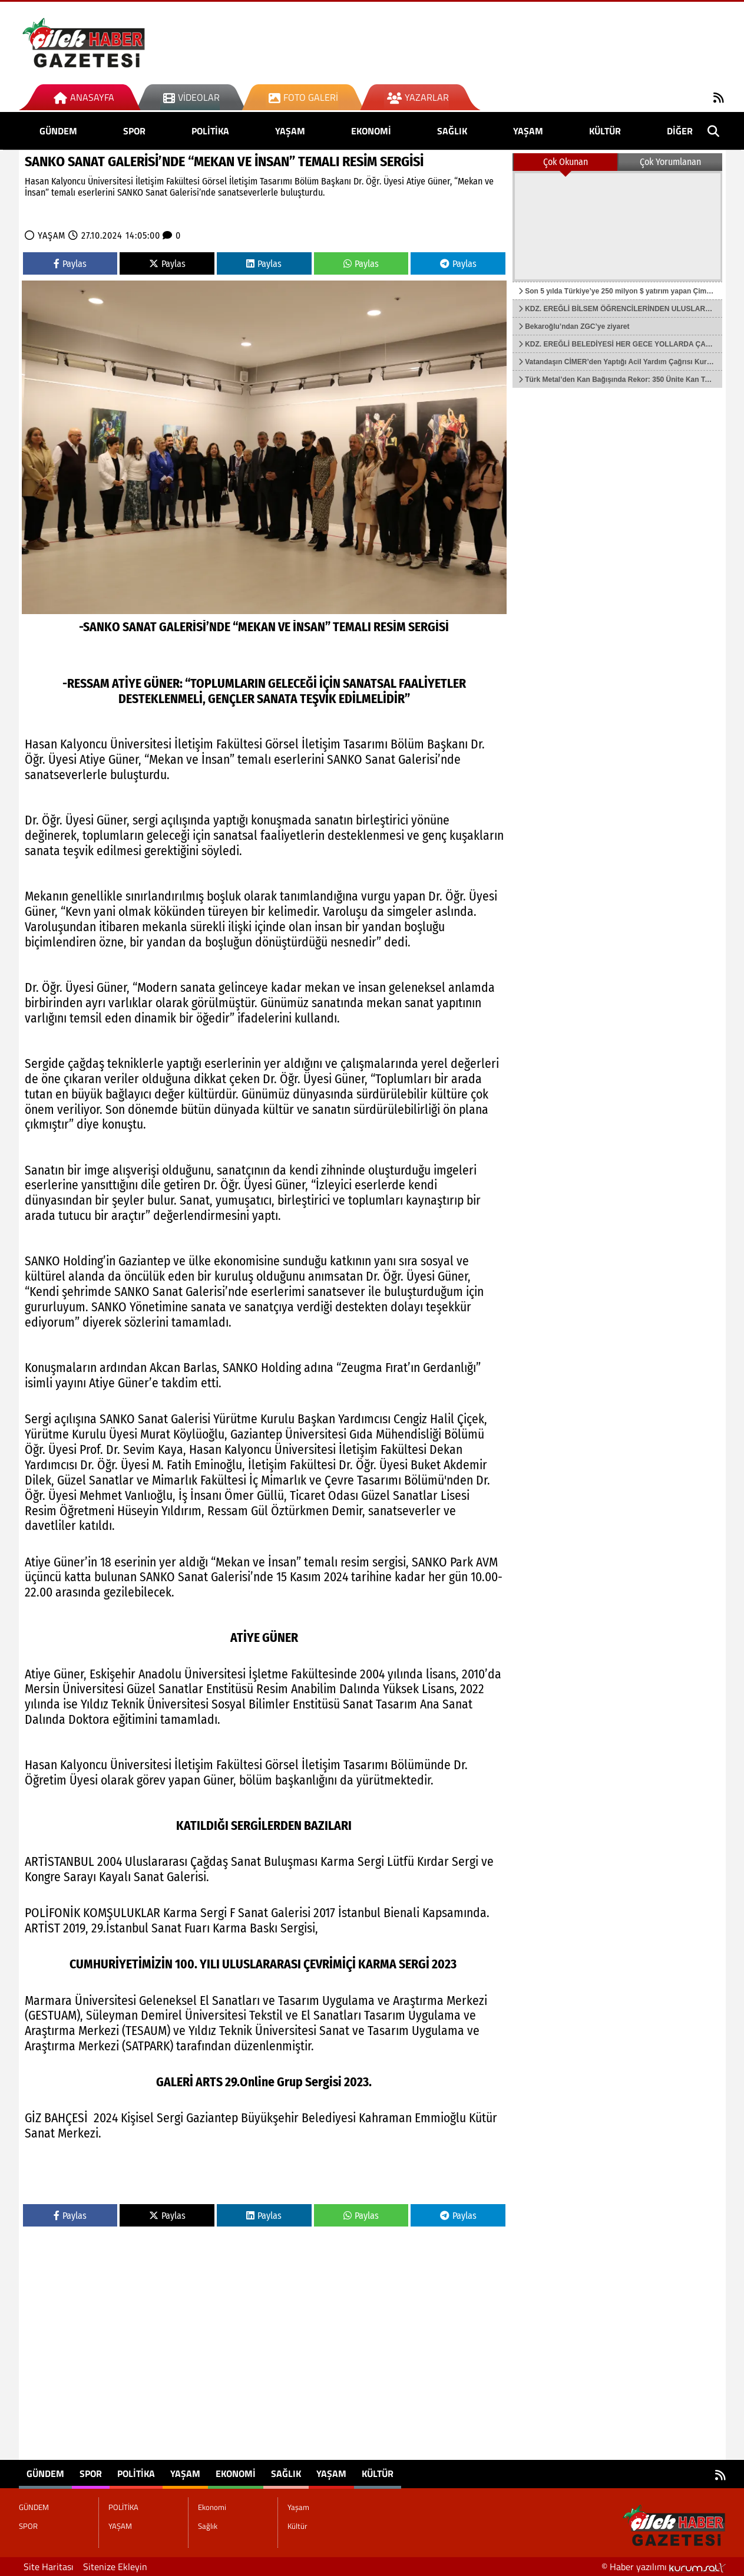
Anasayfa (84, 97)
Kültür (605, 131)
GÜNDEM (58, 131)
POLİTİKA (210, 131)
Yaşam (528, 131)
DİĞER (680, 131)
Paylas (70, 263)
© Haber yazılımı (663, 2566)
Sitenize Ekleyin (115, 2566)
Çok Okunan (565, 161)
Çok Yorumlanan (670, 161)
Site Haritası (49, 2566)
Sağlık (452, 131)
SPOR (134, 131)
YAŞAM (290, 131)
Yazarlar (418, 97)
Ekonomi (371, 131)
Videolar (191, 97)
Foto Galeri (303, 97)
